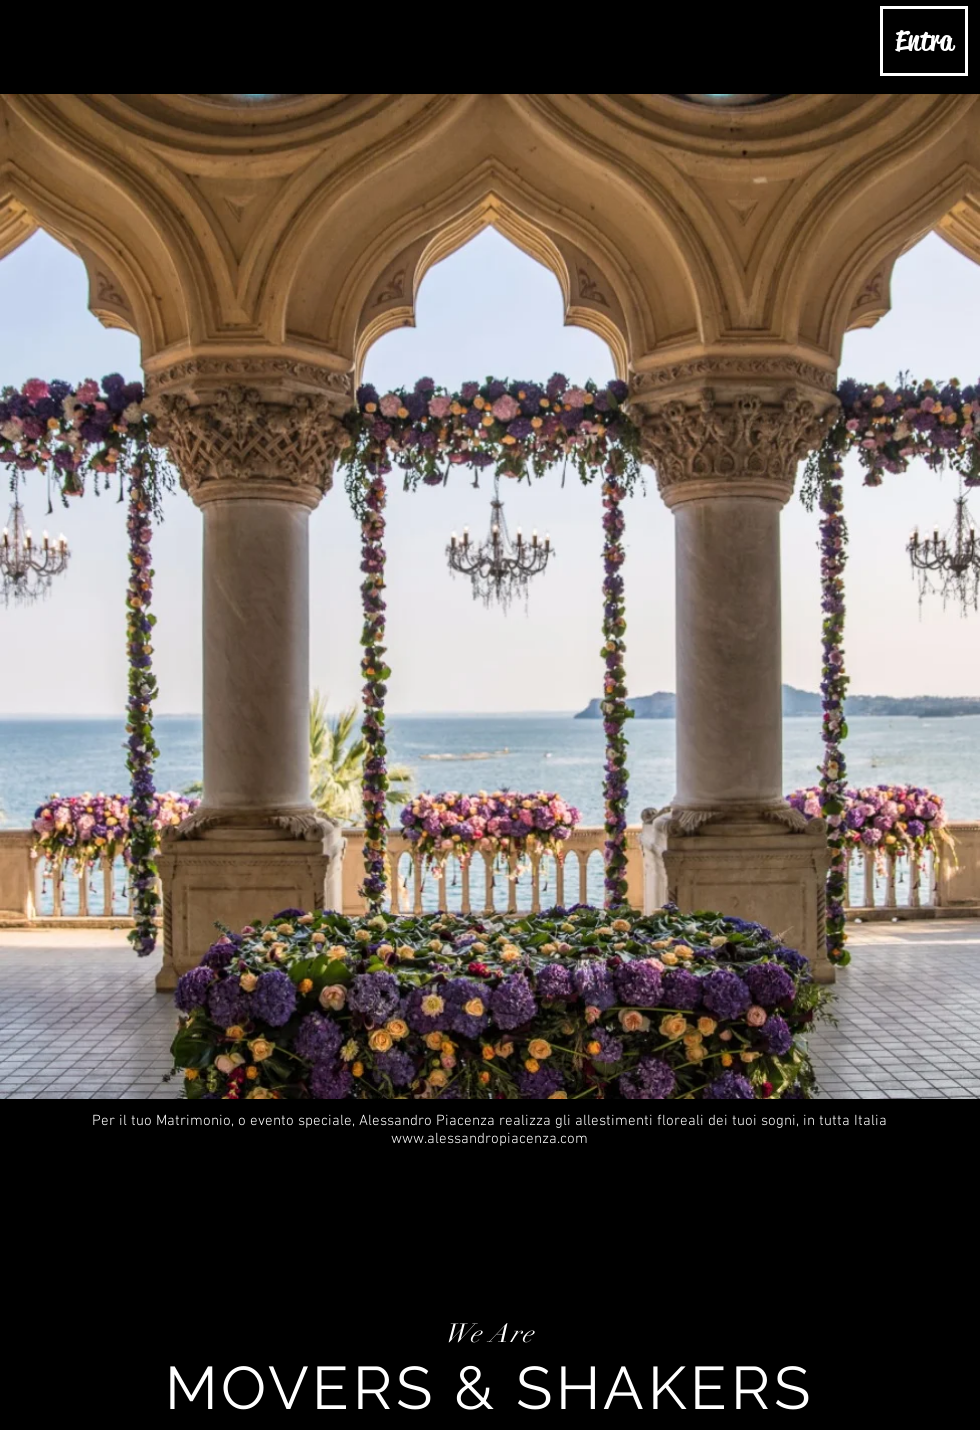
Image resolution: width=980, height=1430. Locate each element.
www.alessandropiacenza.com (489, 1139)
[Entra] (924, 41)
